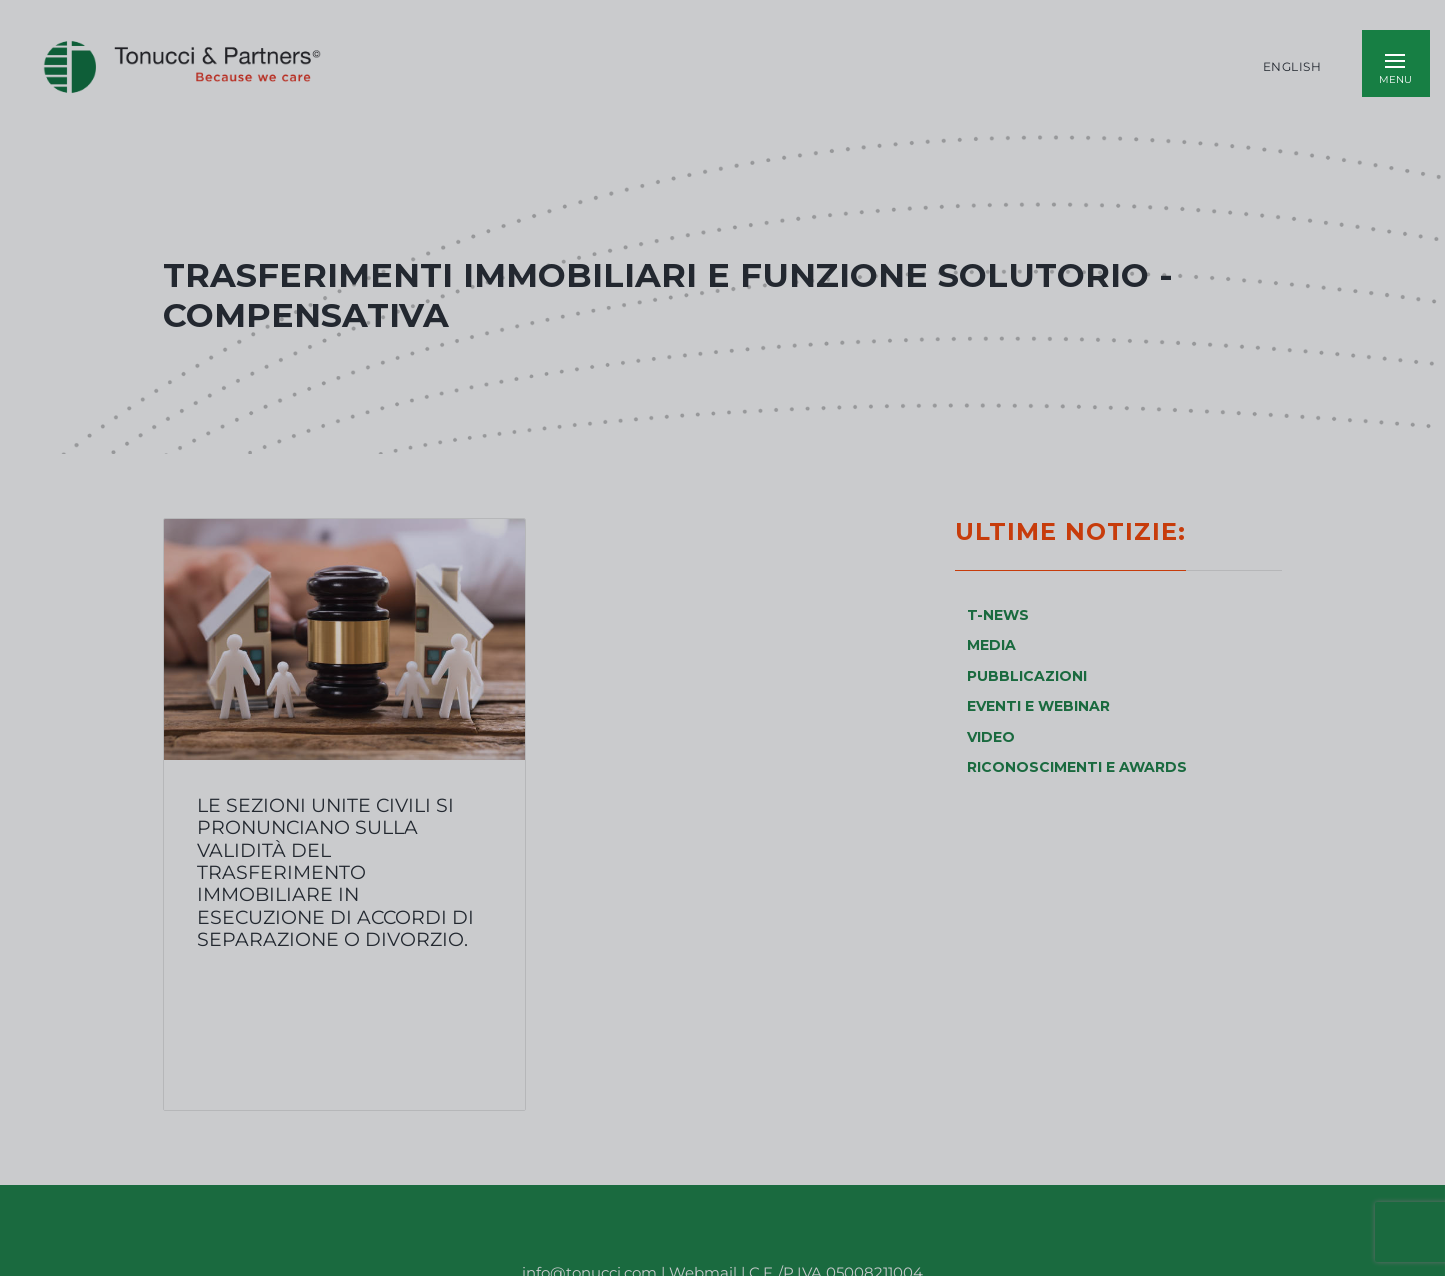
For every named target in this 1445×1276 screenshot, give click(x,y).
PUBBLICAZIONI (1027, 676)
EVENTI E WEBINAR (1038, 706)
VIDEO (991, 737)
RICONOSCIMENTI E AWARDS (1077, 767)
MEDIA (991, 645)
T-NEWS (998, 615)
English (1292, 67)
